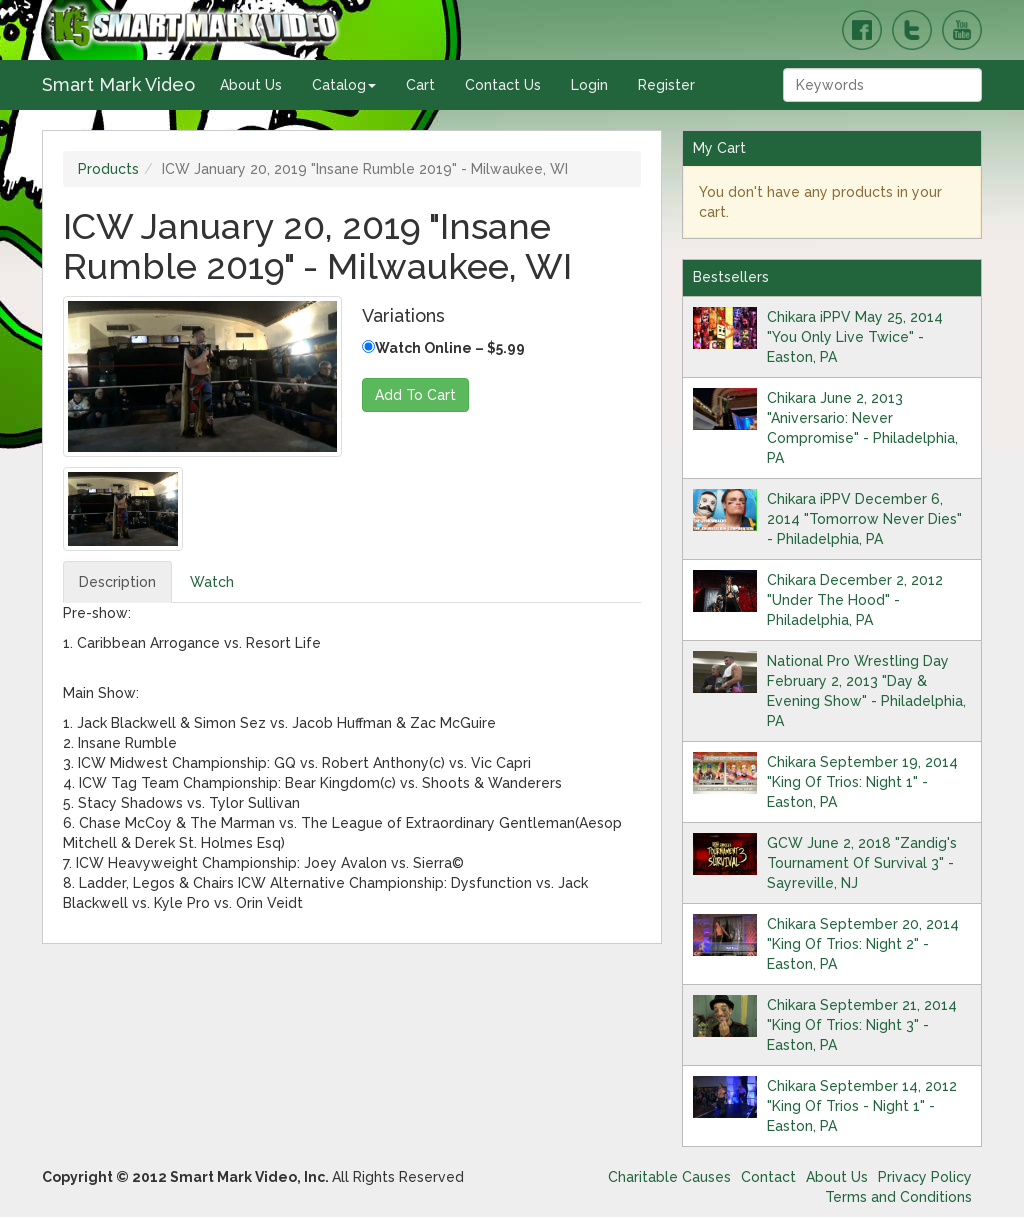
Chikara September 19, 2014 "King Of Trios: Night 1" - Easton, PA (862, 782)
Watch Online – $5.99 (443, 348)
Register (666, 85)
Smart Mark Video (118, 84)
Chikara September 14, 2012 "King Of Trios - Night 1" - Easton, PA (862, 1106)
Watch (212, 582)
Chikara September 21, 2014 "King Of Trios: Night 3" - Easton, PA (862, 1025)
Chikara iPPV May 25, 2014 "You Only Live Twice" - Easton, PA (855, 337)
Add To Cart (415, 395)
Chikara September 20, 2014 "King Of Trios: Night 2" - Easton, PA (863, 944)
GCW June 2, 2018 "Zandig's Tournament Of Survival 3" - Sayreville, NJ (862, 863)
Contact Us (503, 85)
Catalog (344, 85)
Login (589, 85)
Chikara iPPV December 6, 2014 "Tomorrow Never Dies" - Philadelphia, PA (864, 519)
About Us (251, 85)
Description (117, 582)
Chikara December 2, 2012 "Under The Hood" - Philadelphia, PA (855, 600)
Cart (420, 85)
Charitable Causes (669, 1177)
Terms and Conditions (898, 1197)
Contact (768, 1177)
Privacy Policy (925, 1177)
